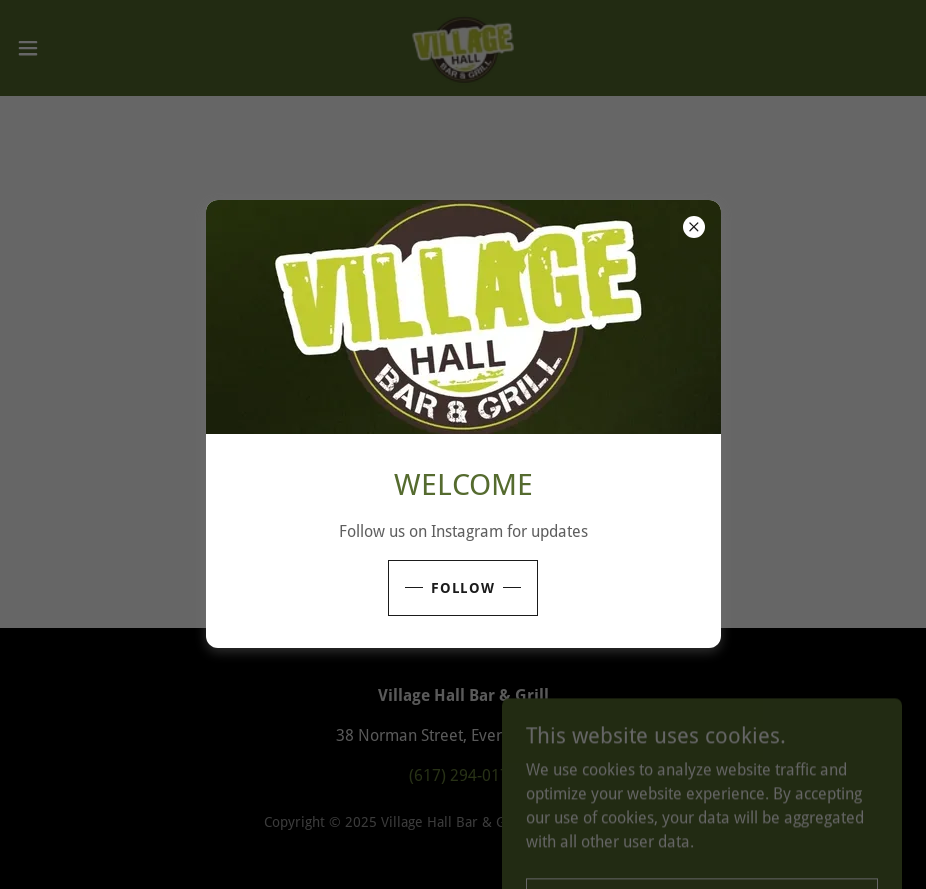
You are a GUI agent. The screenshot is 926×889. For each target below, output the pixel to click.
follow (463, 588)
